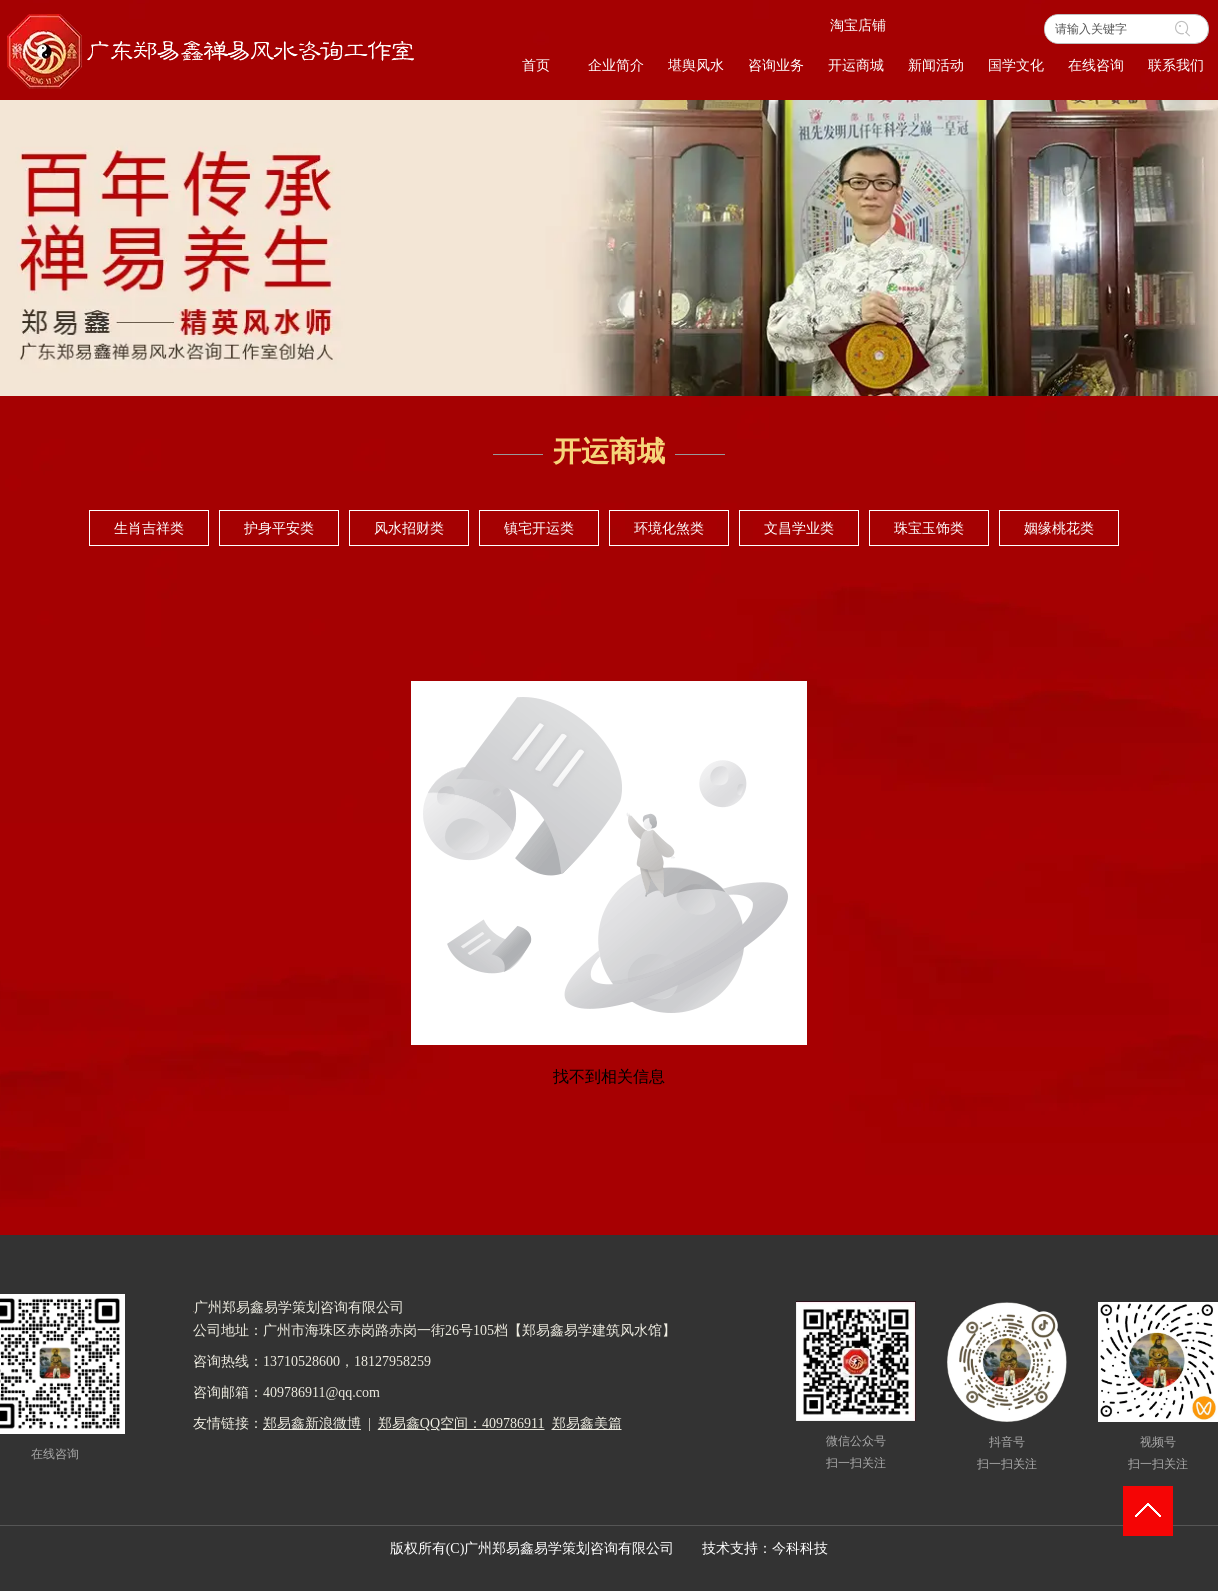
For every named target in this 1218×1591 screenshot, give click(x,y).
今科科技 (800, 1548)
